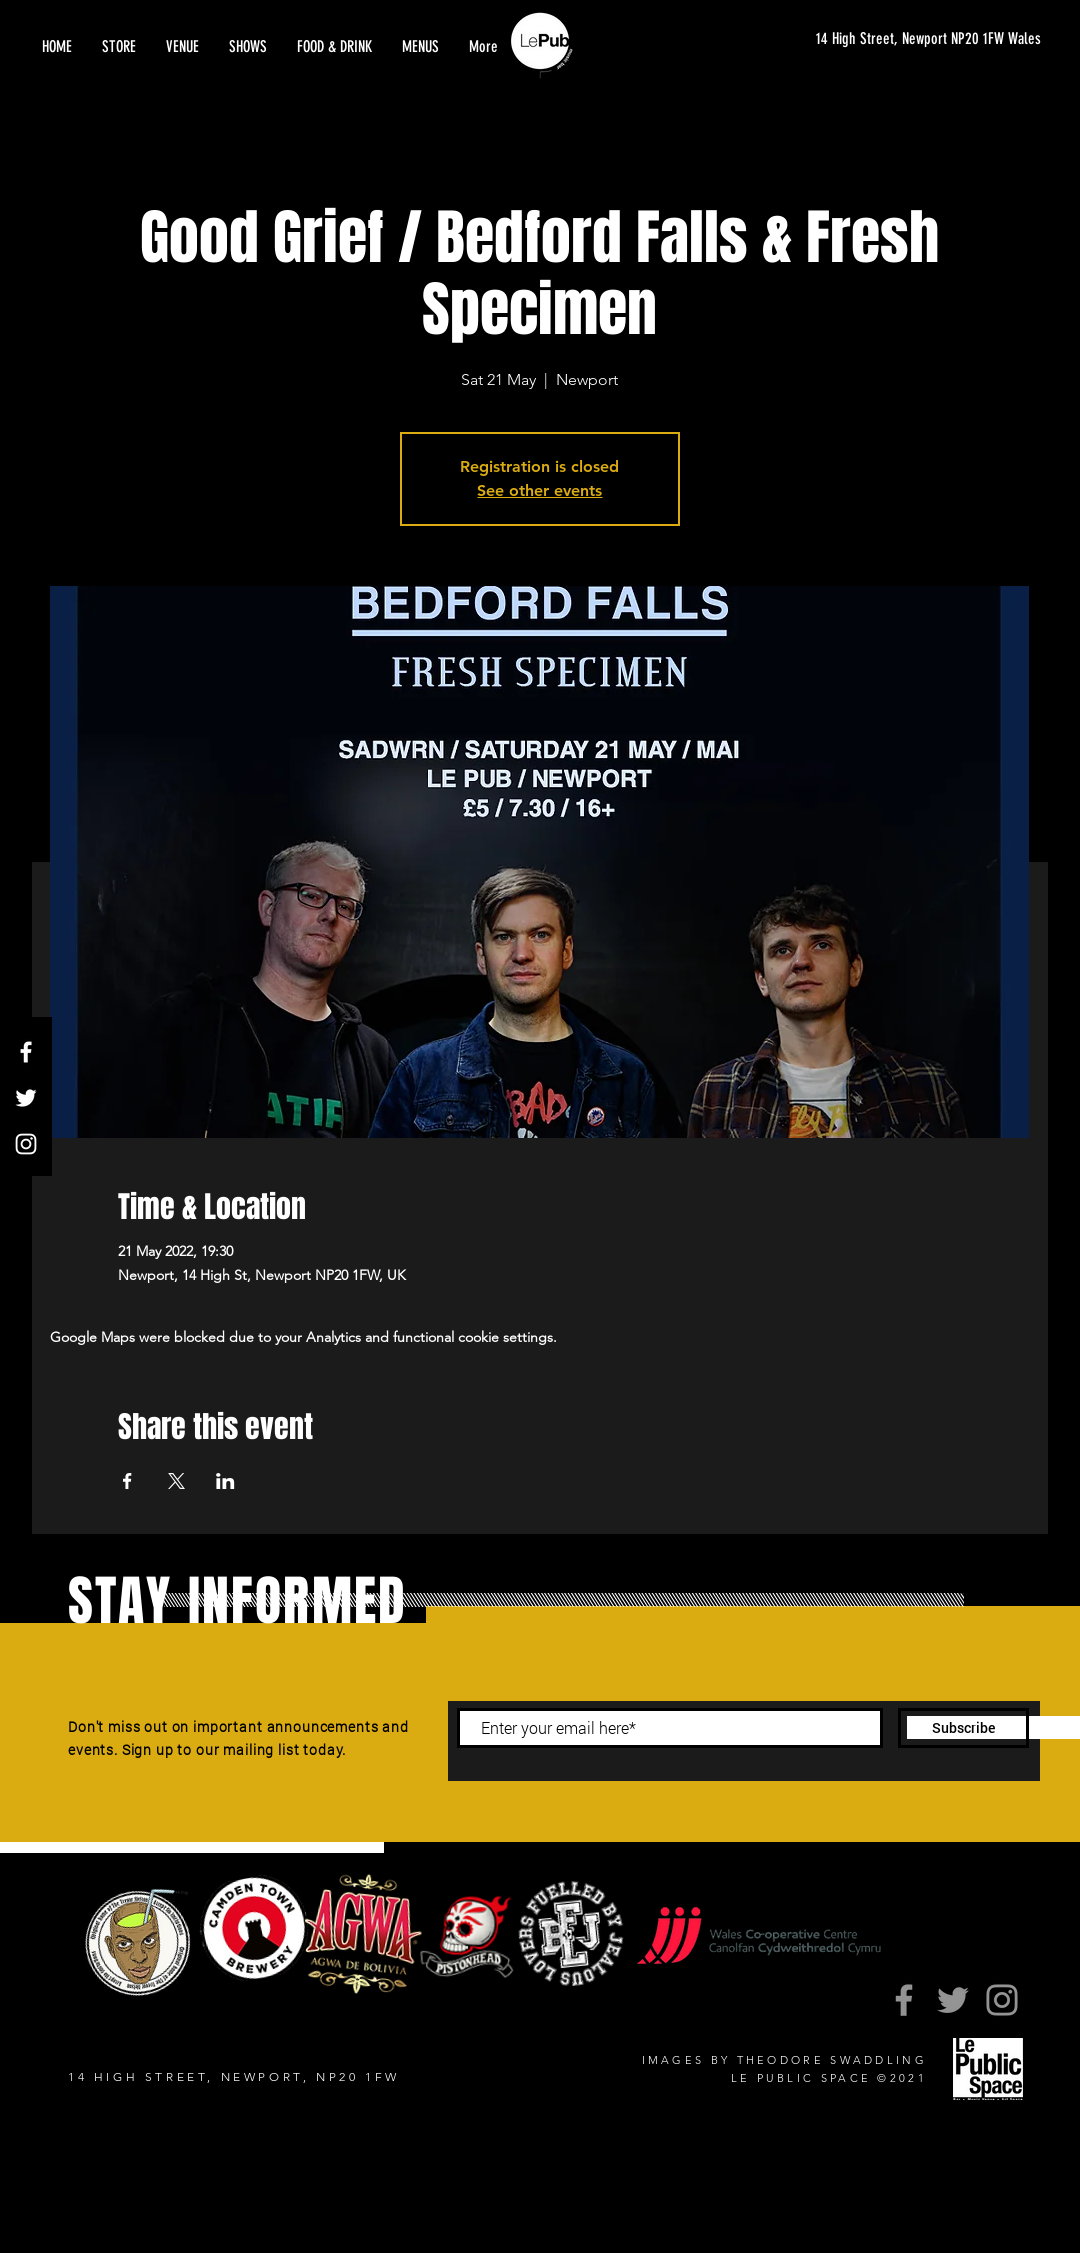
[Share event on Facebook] (127, 1481)
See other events (539, 490)
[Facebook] (26, 1052)
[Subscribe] (963, 1728)
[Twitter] (26, 1098)
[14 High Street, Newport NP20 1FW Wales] (909, 39)
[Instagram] (26, 1144)
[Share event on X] (176, 1481)
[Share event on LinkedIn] (225, 1481)
